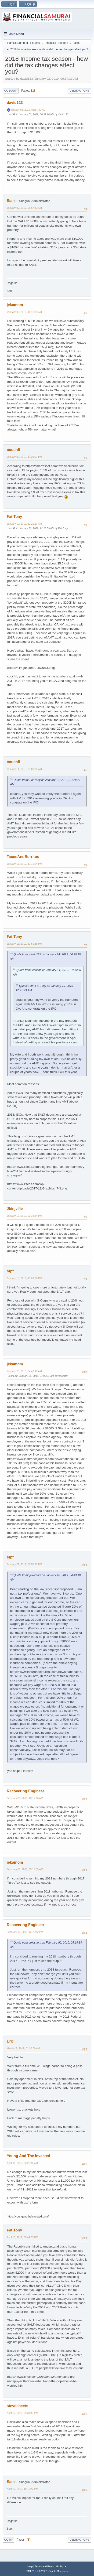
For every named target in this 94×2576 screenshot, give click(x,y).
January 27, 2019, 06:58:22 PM (24, 1564)
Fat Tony (14, 517)
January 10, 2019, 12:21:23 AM (24, 523)
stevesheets (17, 2406)
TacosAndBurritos (23, 857)
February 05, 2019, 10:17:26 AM (25, 1798)
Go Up (8, 2539)
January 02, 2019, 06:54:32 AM (28, 109)
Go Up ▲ (61, 2566)
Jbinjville (15, 1209)
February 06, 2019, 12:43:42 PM (25, 1931)
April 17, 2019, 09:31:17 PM (22, 2413)
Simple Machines (58, 2571)
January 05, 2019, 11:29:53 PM (24, 456)
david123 (15, 103)
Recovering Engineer (25, 1791)
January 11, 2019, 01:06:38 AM (24, 769)
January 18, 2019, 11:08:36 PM (24, 1278)
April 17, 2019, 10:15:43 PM (22, 2488)
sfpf (10, 1271)
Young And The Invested (28, 2156)
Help (30, 2566)
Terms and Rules (44, 2566)
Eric (10, 2041)
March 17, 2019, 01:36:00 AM (23, 2048)
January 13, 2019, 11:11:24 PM (24, 863)
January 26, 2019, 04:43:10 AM (24, 1371)
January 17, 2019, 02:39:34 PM (24, 1215)
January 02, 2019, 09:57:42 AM (24, 207)
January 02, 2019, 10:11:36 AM (24, 312)
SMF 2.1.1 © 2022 (36, 2571)
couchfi (13, 450)
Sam (11, 201)
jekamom (15, 305)
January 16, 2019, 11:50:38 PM (24, 943)
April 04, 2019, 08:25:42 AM (22, 2163)
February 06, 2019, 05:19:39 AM (25, 1869)
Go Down (10, 90)
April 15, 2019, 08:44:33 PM (22, 2237)
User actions (79, 90)
